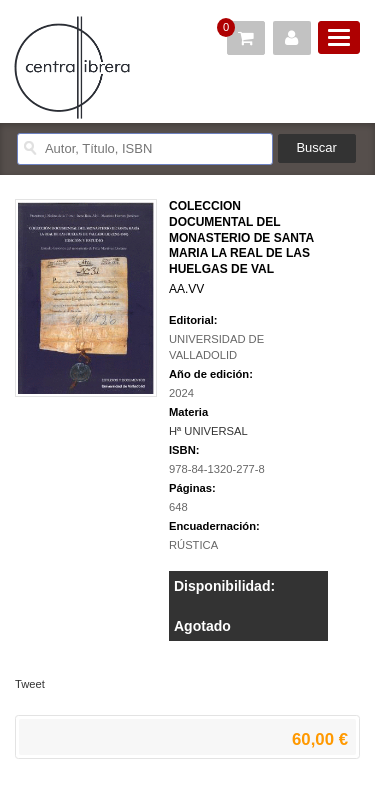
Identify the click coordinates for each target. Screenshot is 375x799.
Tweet (30, 684)
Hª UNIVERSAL (208, 431)
